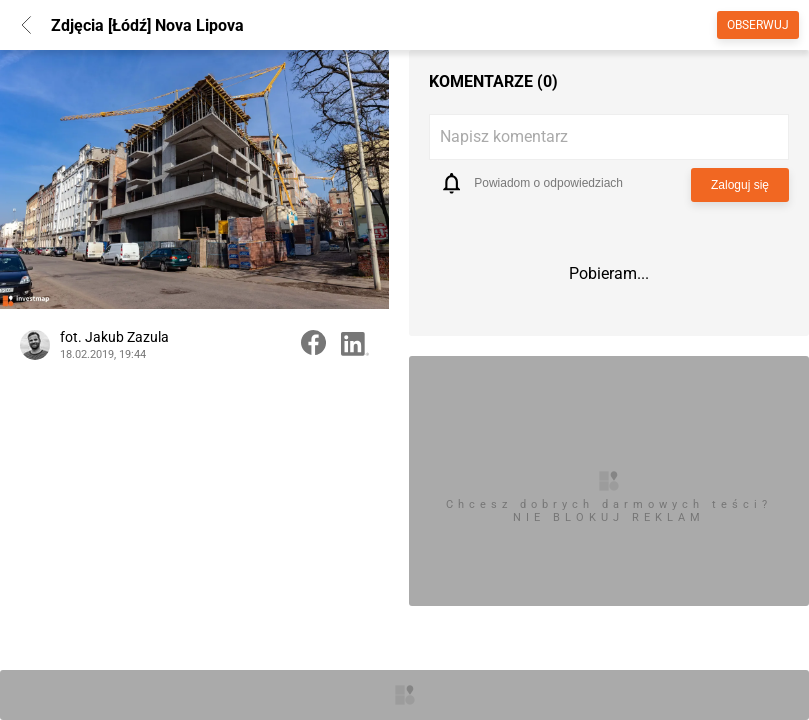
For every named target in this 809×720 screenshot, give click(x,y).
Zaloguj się (740, 185)
